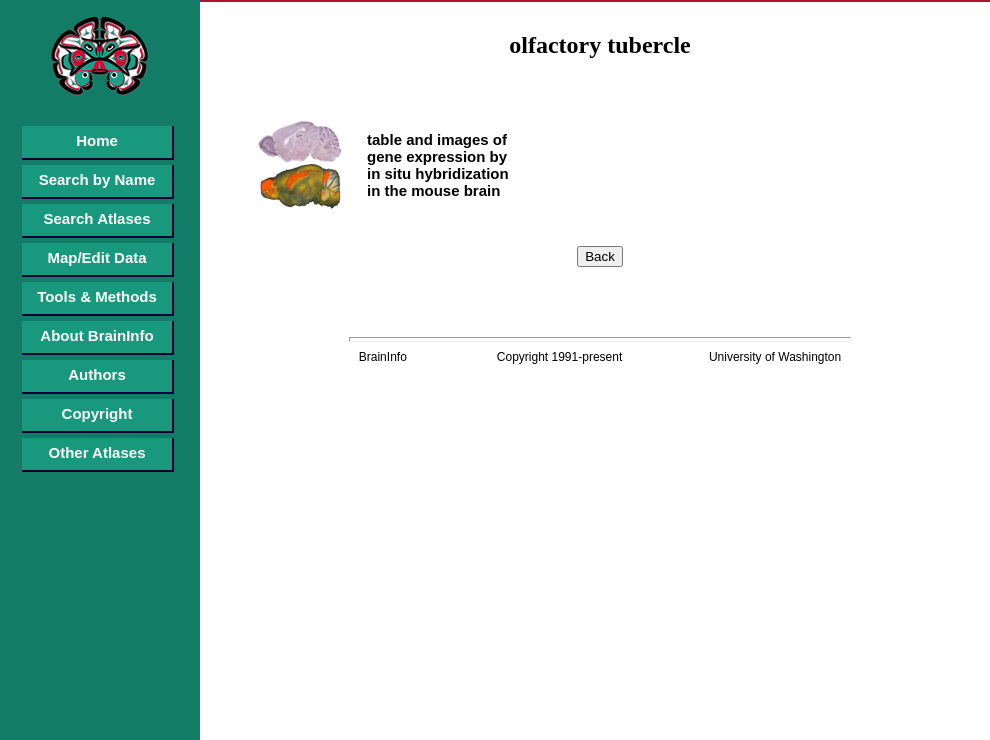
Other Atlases (97, 452)
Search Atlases (96, 218)
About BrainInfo (96, 335)
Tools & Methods (97, 296)
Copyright (97, 413)
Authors (97, 374)
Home (97, 140)
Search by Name (97, 179)
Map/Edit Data (96, 257)
